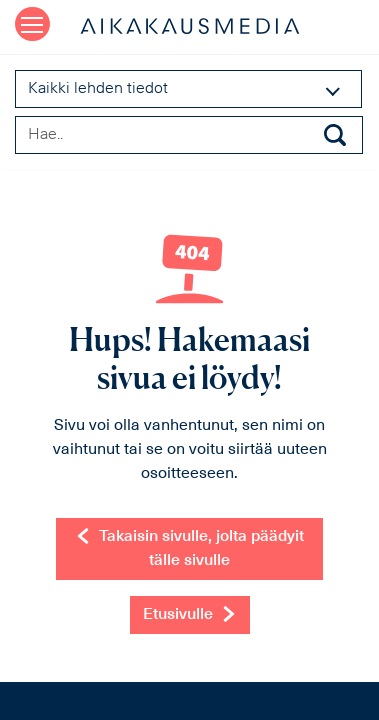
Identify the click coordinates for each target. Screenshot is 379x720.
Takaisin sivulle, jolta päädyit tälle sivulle (189, 548)
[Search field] (189, 135)
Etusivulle (190, 614)
